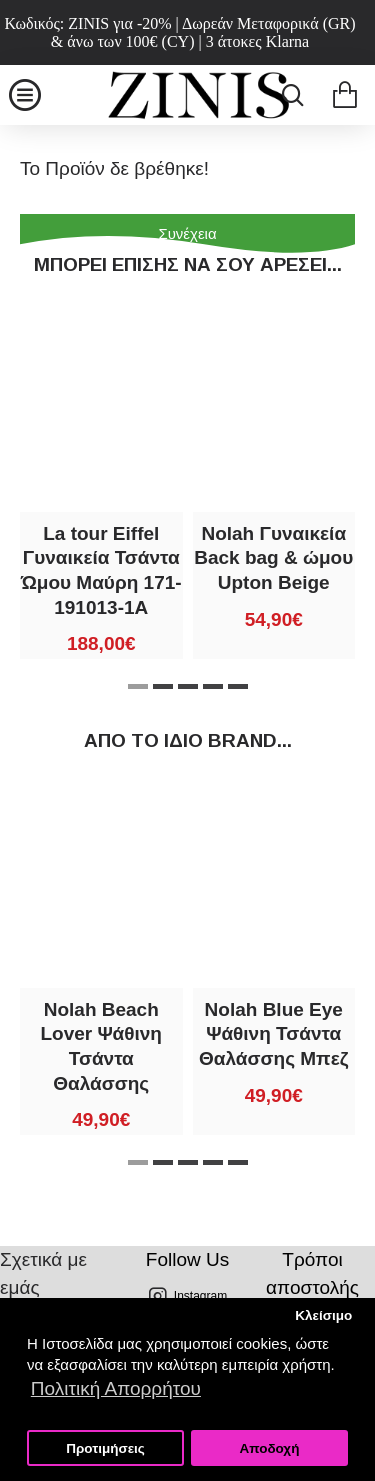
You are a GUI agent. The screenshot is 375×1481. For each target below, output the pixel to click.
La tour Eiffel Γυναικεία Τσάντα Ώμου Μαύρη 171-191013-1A (101, 570)
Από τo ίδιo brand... (188, 740)
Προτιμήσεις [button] (105, 1448)
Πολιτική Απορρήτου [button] (116, 1388)
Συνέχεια (187, 233)
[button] (138, 686)
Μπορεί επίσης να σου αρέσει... (188, 264)
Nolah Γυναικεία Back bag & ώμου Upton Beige (273, 558)
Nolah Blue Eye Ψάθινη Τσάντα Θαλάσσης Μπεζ (273, 1034)
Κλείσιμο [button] (323, 1315)
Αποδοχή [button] (269, 1448)
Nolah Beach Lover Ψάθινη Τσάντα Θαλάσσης (101, 1046)
